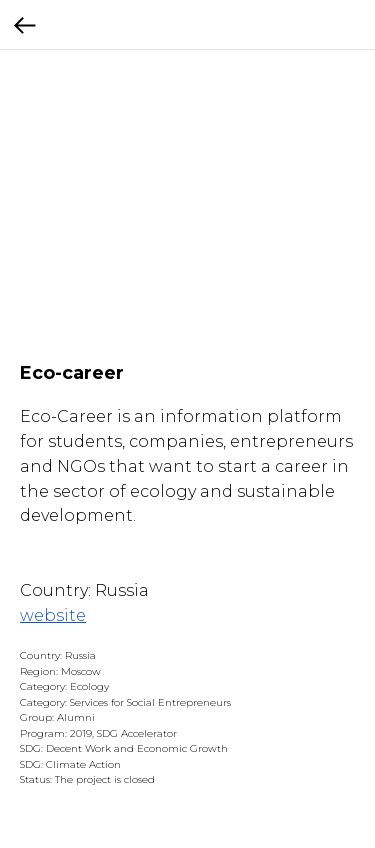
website (53, 615)
